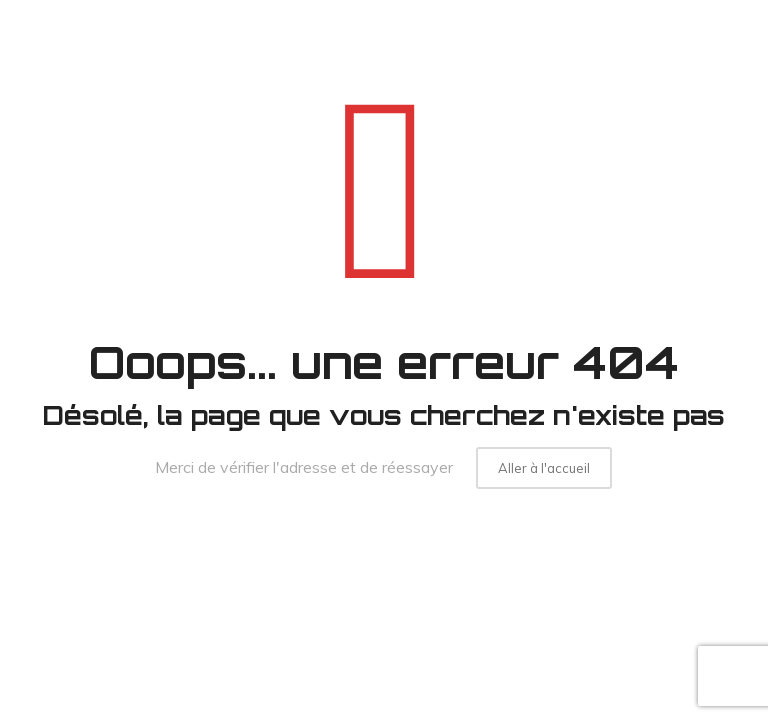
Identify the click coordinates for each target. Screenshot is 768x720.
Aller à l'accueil (544, 468)
